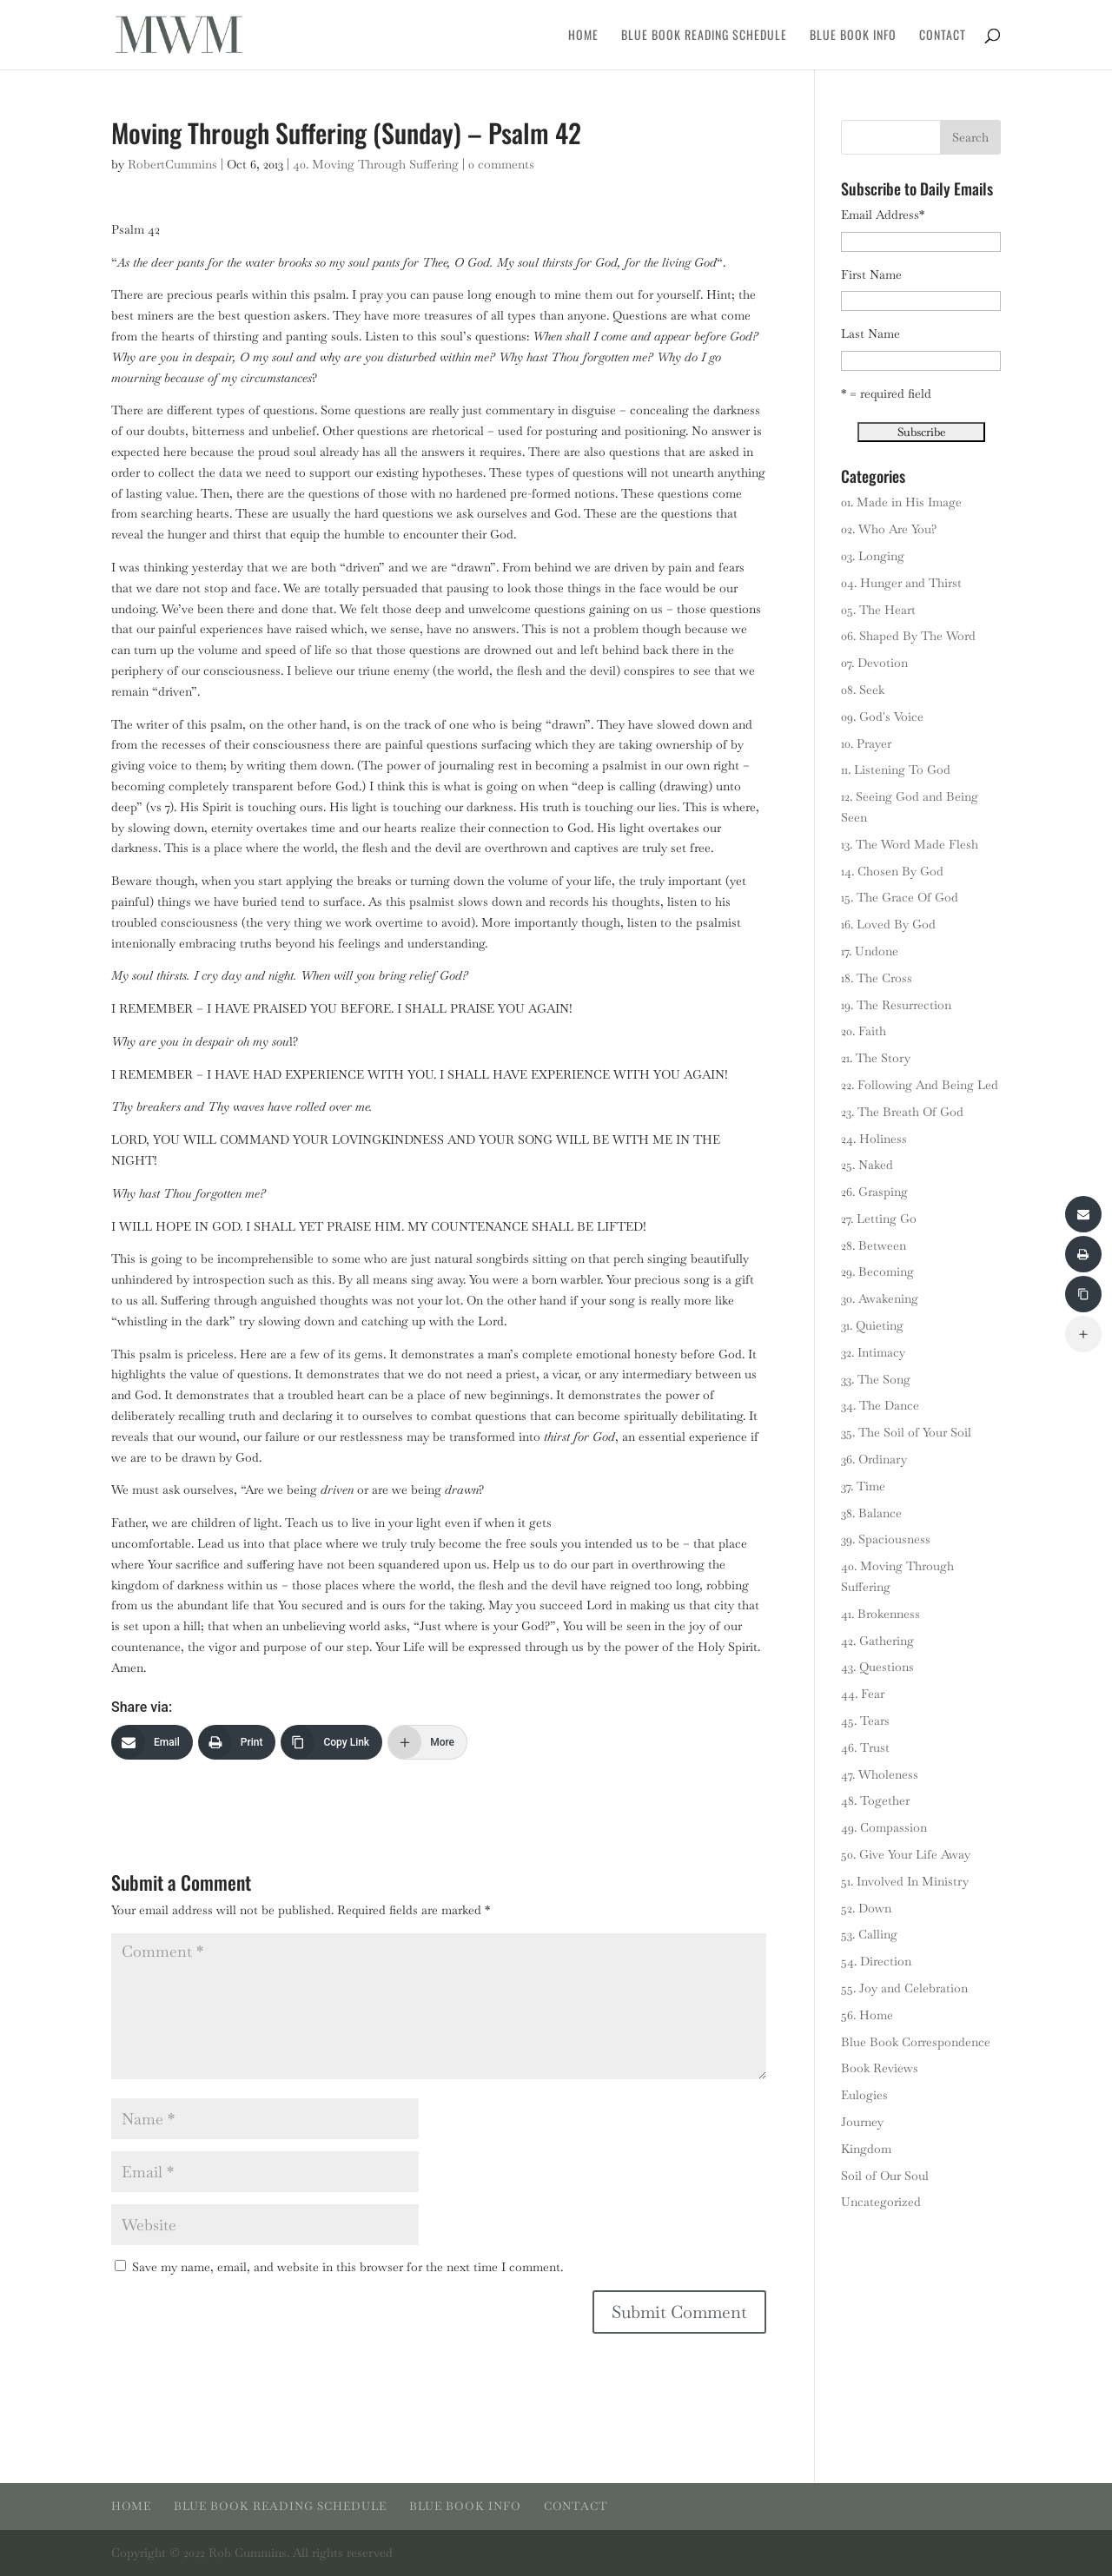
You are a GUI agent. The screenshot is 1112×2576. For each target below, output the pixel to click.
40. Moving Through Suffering (376, 164)
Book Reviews (879, 2068)
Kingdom (866, 2149)
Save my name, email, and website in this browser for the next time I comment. (347, 2267)
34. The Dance (880, 1405)
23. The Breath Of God (902, 1112)
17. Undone (869, 951)
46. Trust (865, 1747)
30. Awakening (879, 1298)
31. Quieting (872, 1325)
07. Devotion (874, 662)
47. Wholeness (879, 1774)
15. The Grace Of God (899, 897)
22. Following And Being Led (919, 1085)
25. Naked (867, 1164)
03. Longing (872, 556)
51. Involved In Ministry (905, 1881)
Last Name (870, 333)
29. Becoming (877, 1271)
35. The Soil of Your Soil (906, 1432)
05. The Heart (878, 610)
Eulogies (864, 2095)
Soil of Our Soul (885, 2175)
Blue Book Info (853, 36)
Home (583, 36)
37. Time (863, 1486)
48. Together (875, 1800)
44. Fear (862, 1693)
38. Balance (871, 1513)
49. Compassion (884, 1827)
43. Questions (877, 1666)
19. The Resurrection (896, 1005)
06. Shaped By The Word (908, 636)
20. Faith (863, 1031)
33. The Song (875, 1379)
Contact (942, 36)
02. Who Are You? (889, 529)
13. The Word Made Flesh (909, 844)
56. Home (867, 2015)
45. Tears (865, 1720)
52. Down (866, 1908)
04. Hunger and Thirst (901, 583)
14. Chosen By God (892, 871)
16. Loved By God (888, 924)
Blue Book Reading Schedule (704, 36)
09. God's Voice (882, 716)
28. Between (873, 1245)
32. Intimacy (873, 1352)
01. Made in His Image (901, 502)
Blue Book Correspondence (915, 2042)
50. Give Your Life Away (905, 1854)
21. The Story (875, 1058)
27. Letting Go (879, 1218)
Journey (862, 2122)
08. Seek (862, 689)
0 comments (501, 164)
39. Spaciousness (885, 1539)
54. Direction (876, 1961)
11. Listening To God (895, 769)
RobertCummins (172, 164)
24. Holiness (874, 1138)
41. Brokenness (880, 1614)
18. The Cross (876, 978)
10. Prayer (866, 743)
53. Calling (869, 1934)
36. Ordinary (874, 1459)
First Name (871, 274)
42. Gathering (877, 1640)
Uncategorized (881, 2201)
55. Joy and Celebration (904, 1988)
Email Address (882, 214)
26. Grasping (874, 1191)
